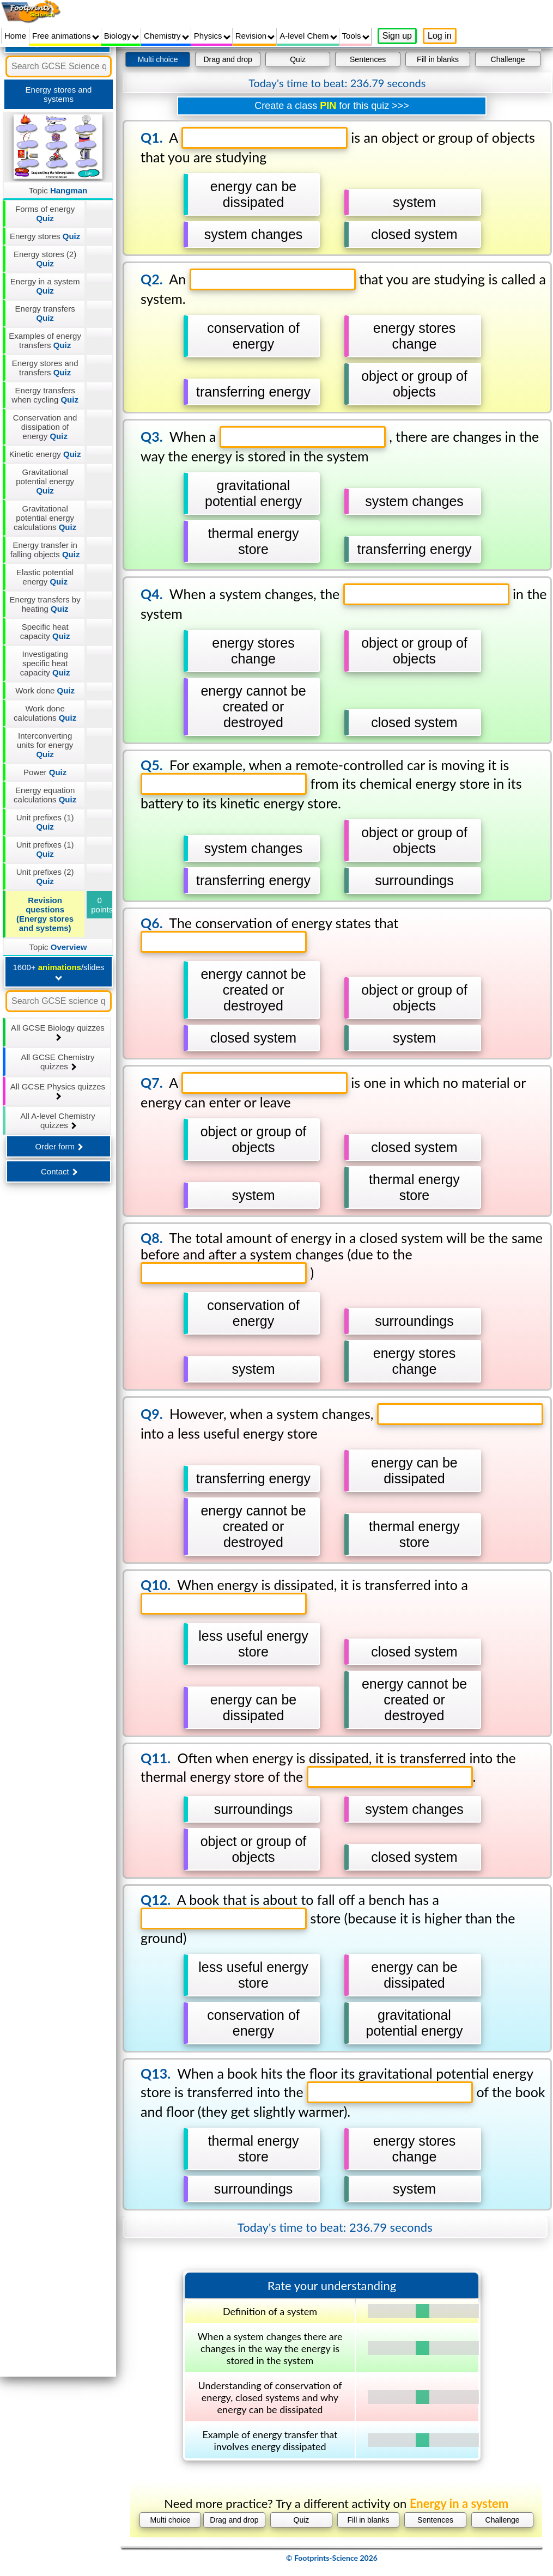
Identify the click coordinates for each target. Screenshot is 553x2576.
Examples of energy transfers (45, 340)
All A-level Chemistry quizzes (57, 1120)
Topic (58, 190)
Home (15, 35)
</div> (332, 1311)
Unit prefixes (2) (45, 876)
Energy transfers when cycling (44, 395)
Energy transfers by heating (45, 604)
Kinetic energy (45, 454)
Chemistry (166, 35)
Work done (45, 690)
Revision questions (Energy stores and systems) (45, 914)
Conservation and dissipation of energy (45, 427)
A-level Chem (308, 35)
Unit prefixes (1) (45, 822)
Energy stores (45, 236)
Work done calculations (45, 713)
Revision (255, 35)
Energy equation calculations (45, 794)
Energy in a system (45, 286)
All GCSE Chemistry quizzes (57, 1061)
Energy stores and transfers (45, 367)
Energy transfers (45, 313)
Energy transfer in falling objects (45, 549)
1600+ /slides (58, 972)
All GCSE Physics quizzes (57, 1091)
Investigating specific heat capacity (45, 663)
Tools (355, 35)
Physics (212, 35)
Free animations (65, 35)
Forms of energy (45, 213)
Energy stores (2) (45, 258)
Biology (121, 35)
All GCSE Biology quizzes (58, 1032)
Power (44, 772)
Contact (59, 1171)
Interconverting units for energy (45, 745)
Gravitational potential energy (45, 481)
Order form (59, 1146)
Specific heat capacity (45, 631)
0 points (102, 905)
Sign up (397, 35)
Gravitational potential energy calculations (45, 518)
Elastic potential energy (45, 577)
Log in (440, 35)
